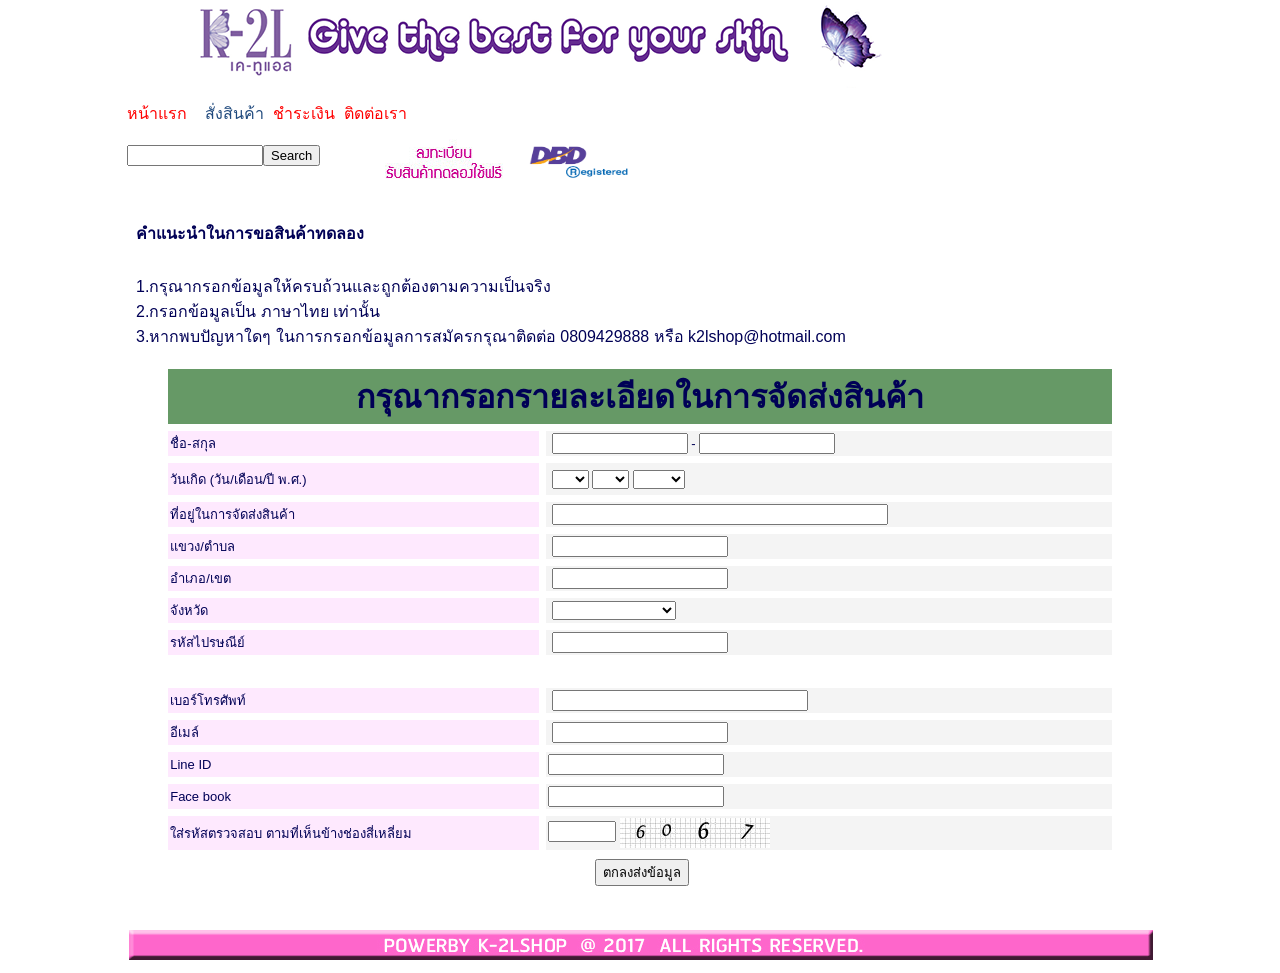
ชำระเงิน (304, 113)
